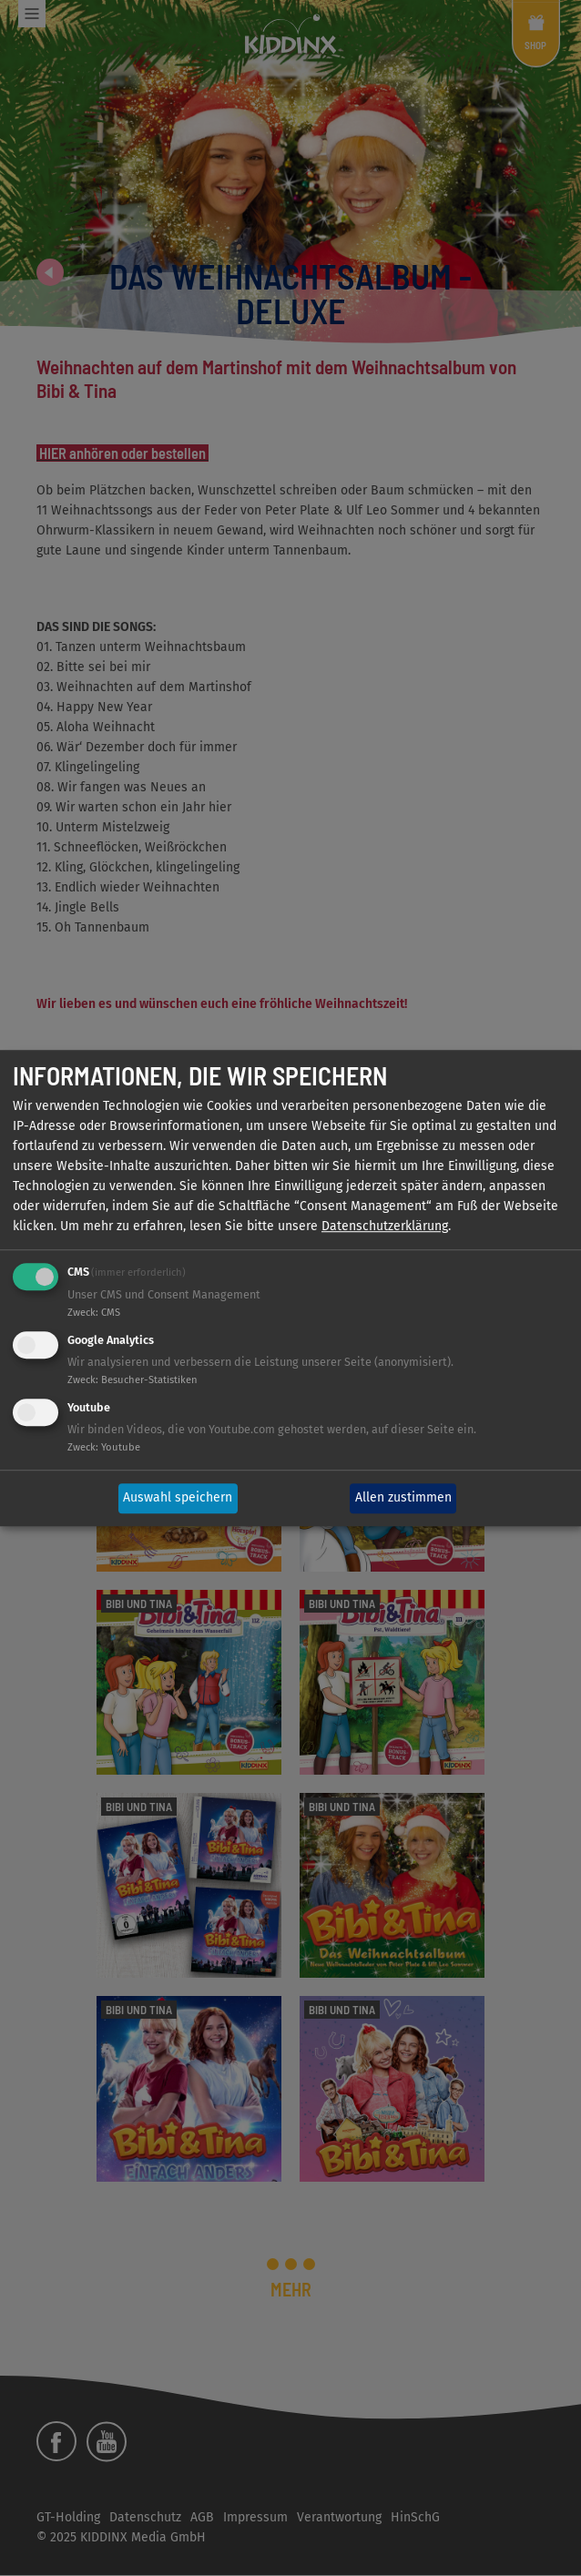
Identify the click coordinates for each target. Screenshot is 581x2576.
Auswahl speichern (177, 1498)
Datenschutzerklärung (384, 1227)
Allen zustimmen (403, 1498)
